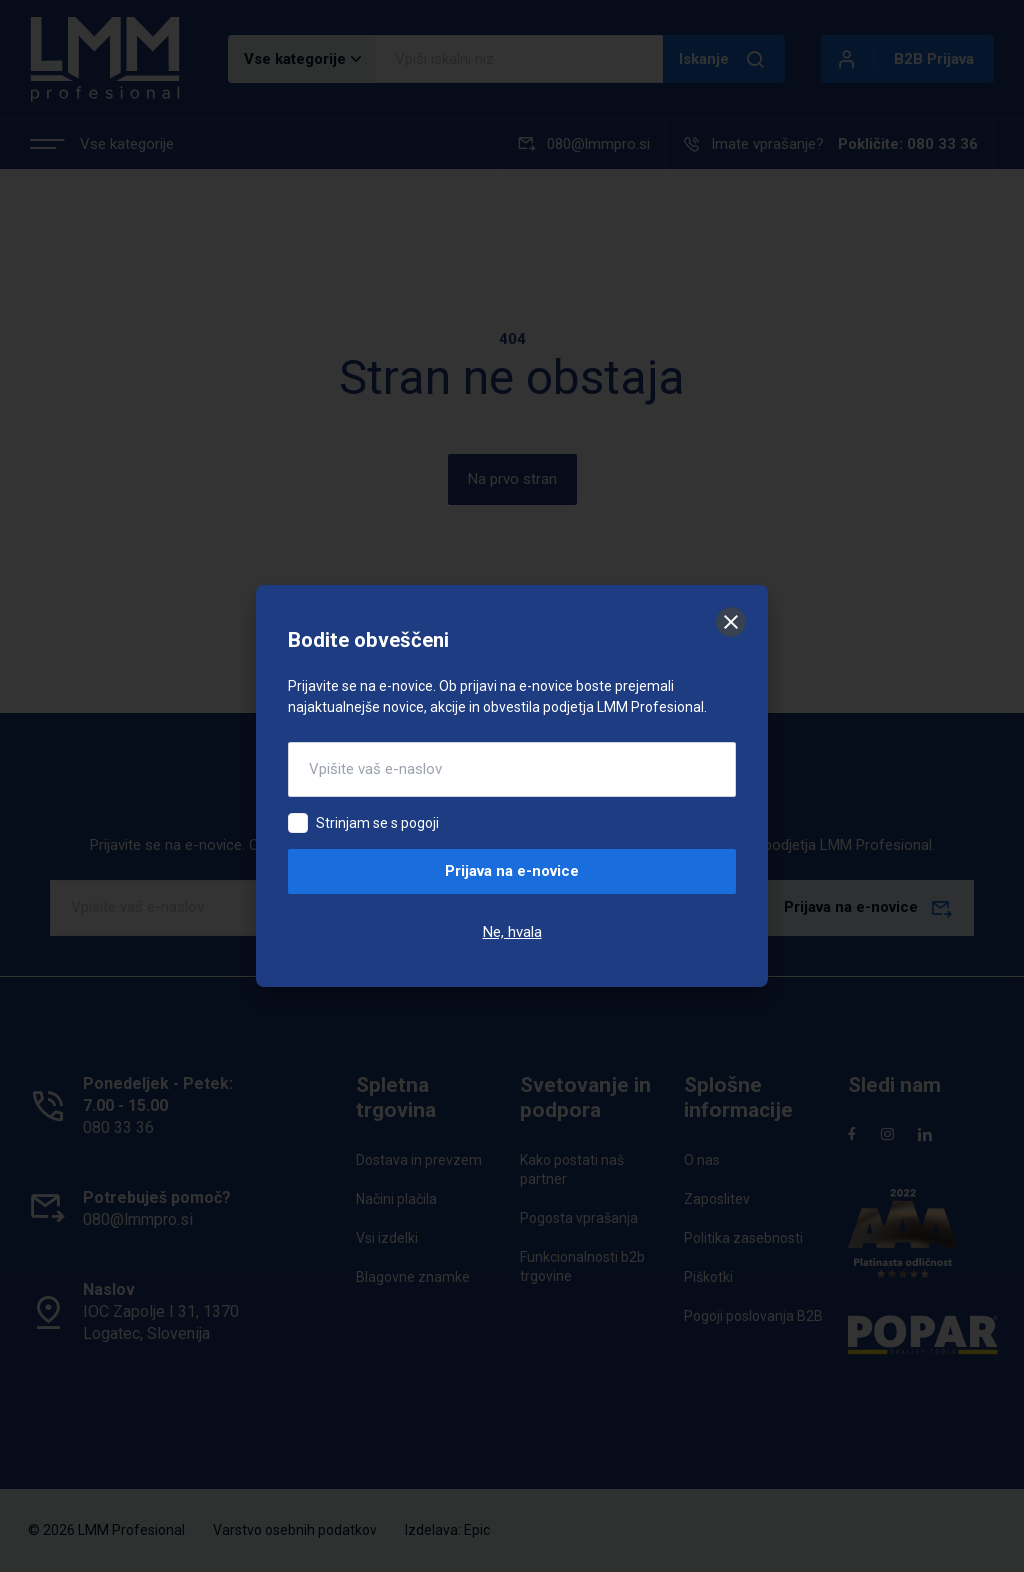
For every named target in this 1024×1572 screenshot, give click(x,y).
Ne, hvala (512, 932)
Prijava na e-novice (512, 871)
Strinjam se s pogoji (377, 823)
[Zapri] (731, 622)
